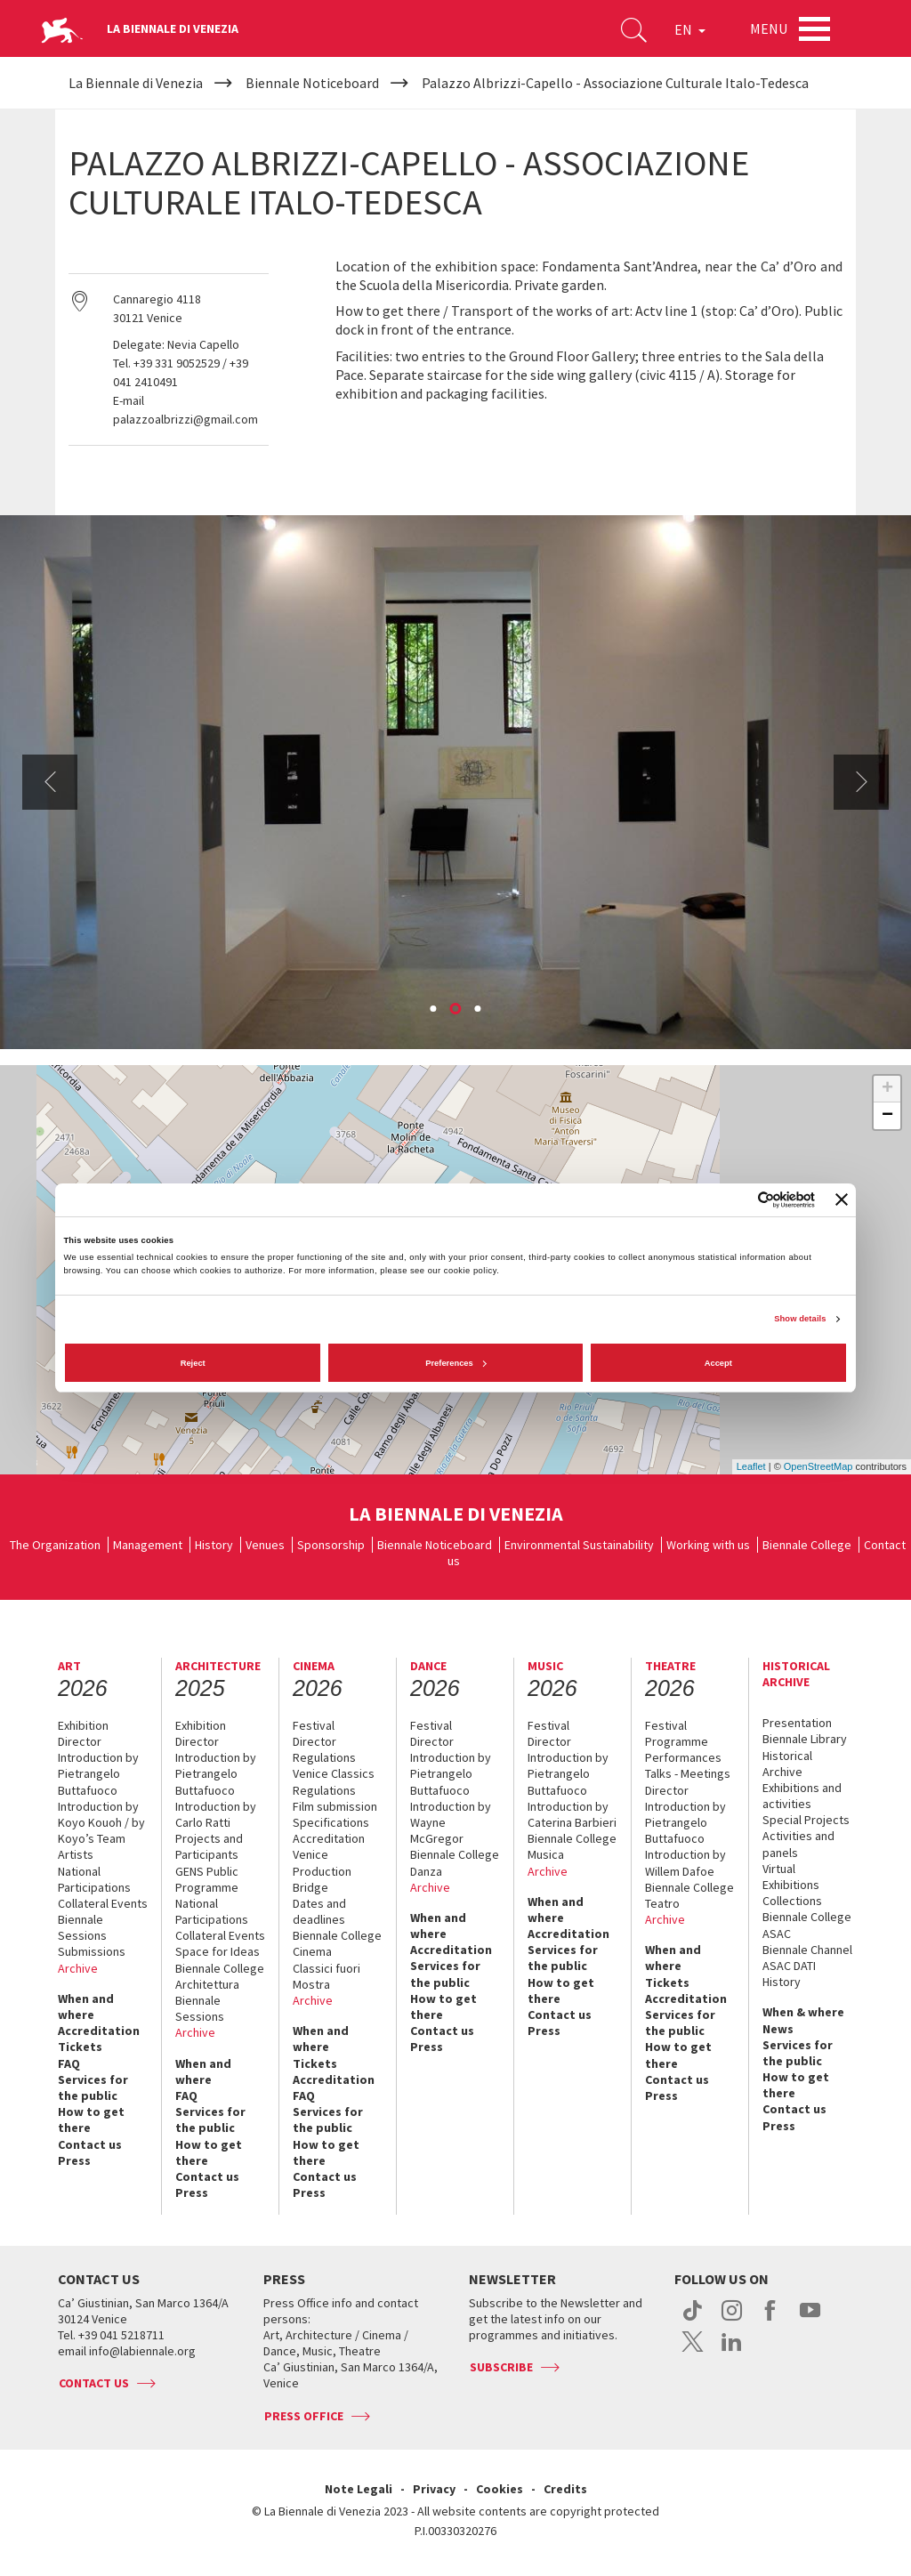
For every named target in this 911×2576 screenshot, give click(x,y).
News (778, 2029)
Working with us (708, 1545)
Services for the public (93, 2087)
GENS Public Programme (206, 1879)
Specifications (331, 1822)
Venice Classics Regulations (334, 1781)
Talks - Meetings (687, 1773)
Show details (800, 1318)
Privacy (434, 2489)
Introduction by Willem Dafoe (685, 1862)
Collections (792, 1901)
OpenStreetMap (818, 1466)
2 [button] (457, 1009)
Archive (78, 1968)
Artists (75, 1854)
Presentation (797, 1723)
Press (74, 2160)
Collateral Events (103, 1903)
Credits (565, 2489)
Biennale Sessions (82, 1927)
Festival (314, 1725)
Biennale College (806, 1545)
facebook (771, 2320)
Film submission (335, 1806)
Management (147, 1545)
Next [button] (861, 782)
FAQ (69, 2063)
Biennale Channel (807, 1950)
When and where (86, 2007)
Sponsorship (331, 1545)
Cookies (499, 2489)
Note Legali (358, 2489)
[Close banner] (841, 1199)
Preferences (456, 1363)
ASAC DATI (789, 1966)
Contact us (90, 2144)
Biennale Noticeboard (434, 1545)
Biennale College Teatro (689, 1895)
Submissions (91, 1951)
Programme (676, 1741)
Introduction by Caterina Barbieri (572, 1814)
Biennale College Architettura (219, 1976)
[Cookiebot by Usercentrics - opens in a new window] (737, 1199)
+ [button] (887, 1089)
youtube (810, 2320)
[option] (455, 782)
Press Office (303, 2416)
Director (79, 1741)
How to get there (91, 2120)
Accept (718, 1363)
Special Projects (806, 1820)
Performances (683, 1757)
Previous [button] (49, 782)
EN (688, 30)
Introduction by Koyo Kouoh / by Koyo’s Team (101, 1822)
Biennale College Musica (572, 1846)
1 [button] (435, 1009)
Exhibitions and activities (802, 1796)
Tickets (80, 2047)
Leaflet (751, 1466)
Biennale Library (804, 1739)
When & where (803, 2012)
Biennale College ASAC (806, 1925)
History (214, 1545)
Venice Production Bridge (322, 1870)
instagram (731, 2320)
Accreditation (99, 2031)
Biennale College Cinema (337, 1943)
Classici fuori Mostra (326, 1976)
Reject (193, 1363)
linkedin (731, 2351)
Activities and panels (798, 1844)
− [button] (887, 1115)
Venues (265, 1545)
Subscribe (501, 2367)
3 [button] (479, 1009)
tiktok (692, 2320)
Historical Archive (787, 1764)
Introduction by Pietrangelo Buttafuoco (98, 1773)
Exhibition (83, 1725)
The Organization (55, 1545)
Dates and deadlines (319, 1911)
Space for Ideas (217, 1951)
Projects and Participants (209, 1846)
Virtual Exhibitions (790, 1877)
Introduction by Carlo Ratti (215, 1814)
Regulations (324, 1757)
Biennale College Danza (454, 1862)
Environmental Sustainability (579, 1545)
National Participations (94, 1879)
